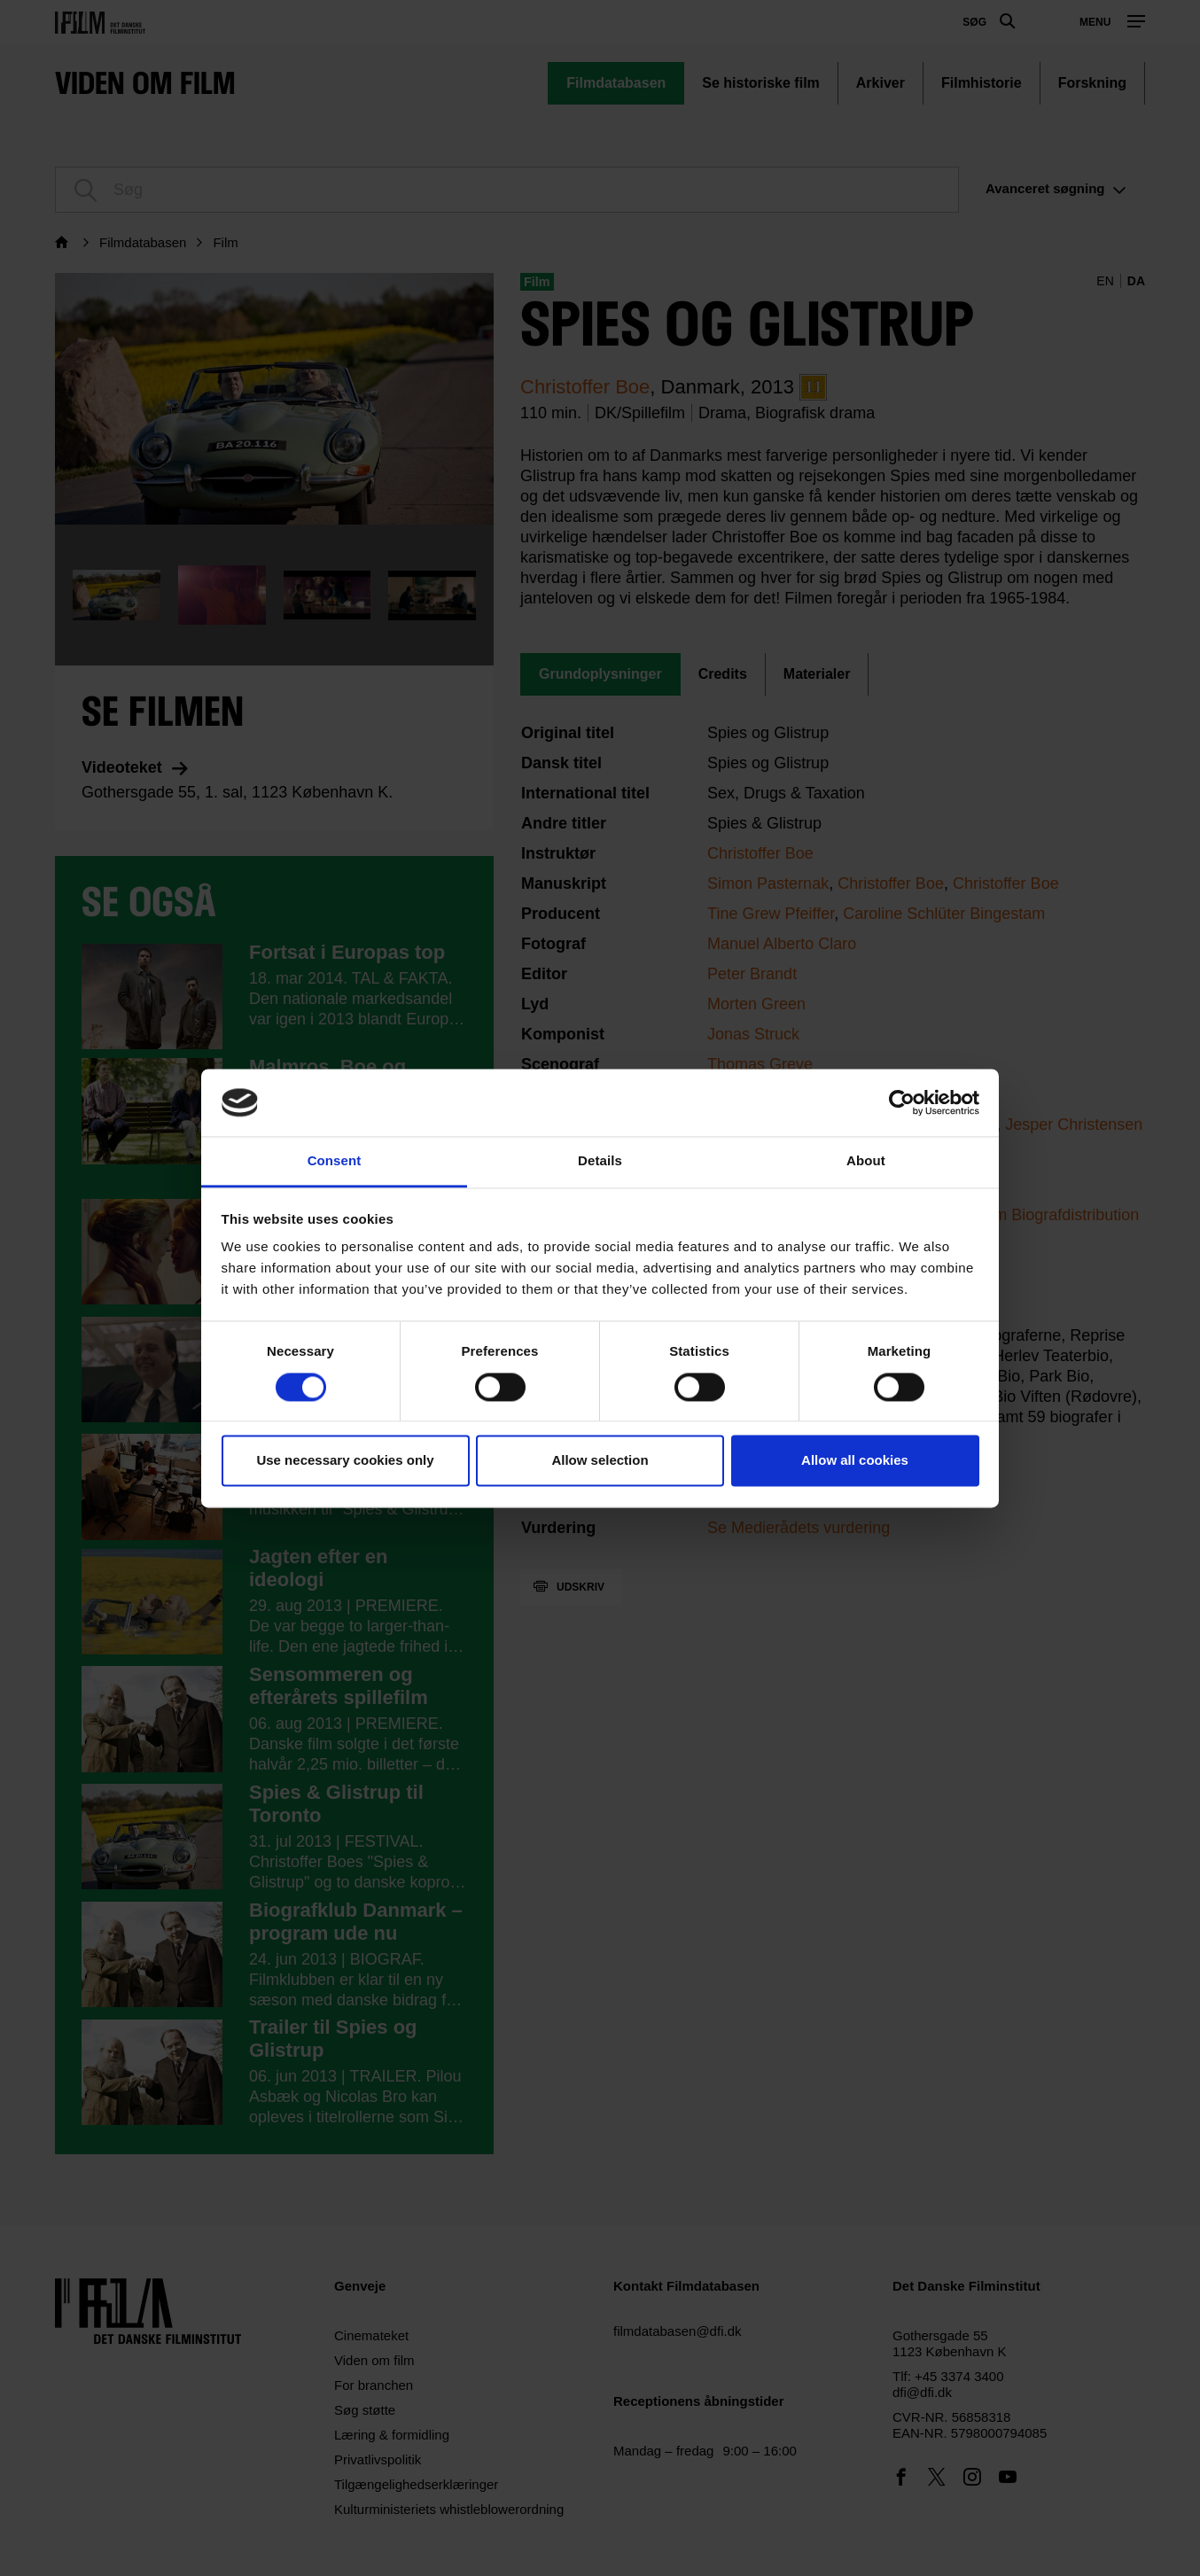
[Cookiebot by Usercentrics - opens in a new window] (901, 1102)
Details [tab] (600, 1161)
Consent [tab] (335, 1161)
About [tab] (865, 1161)
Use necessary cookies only (344, 1460)
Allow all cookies (854, 1460)
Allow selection (599, 1460)
